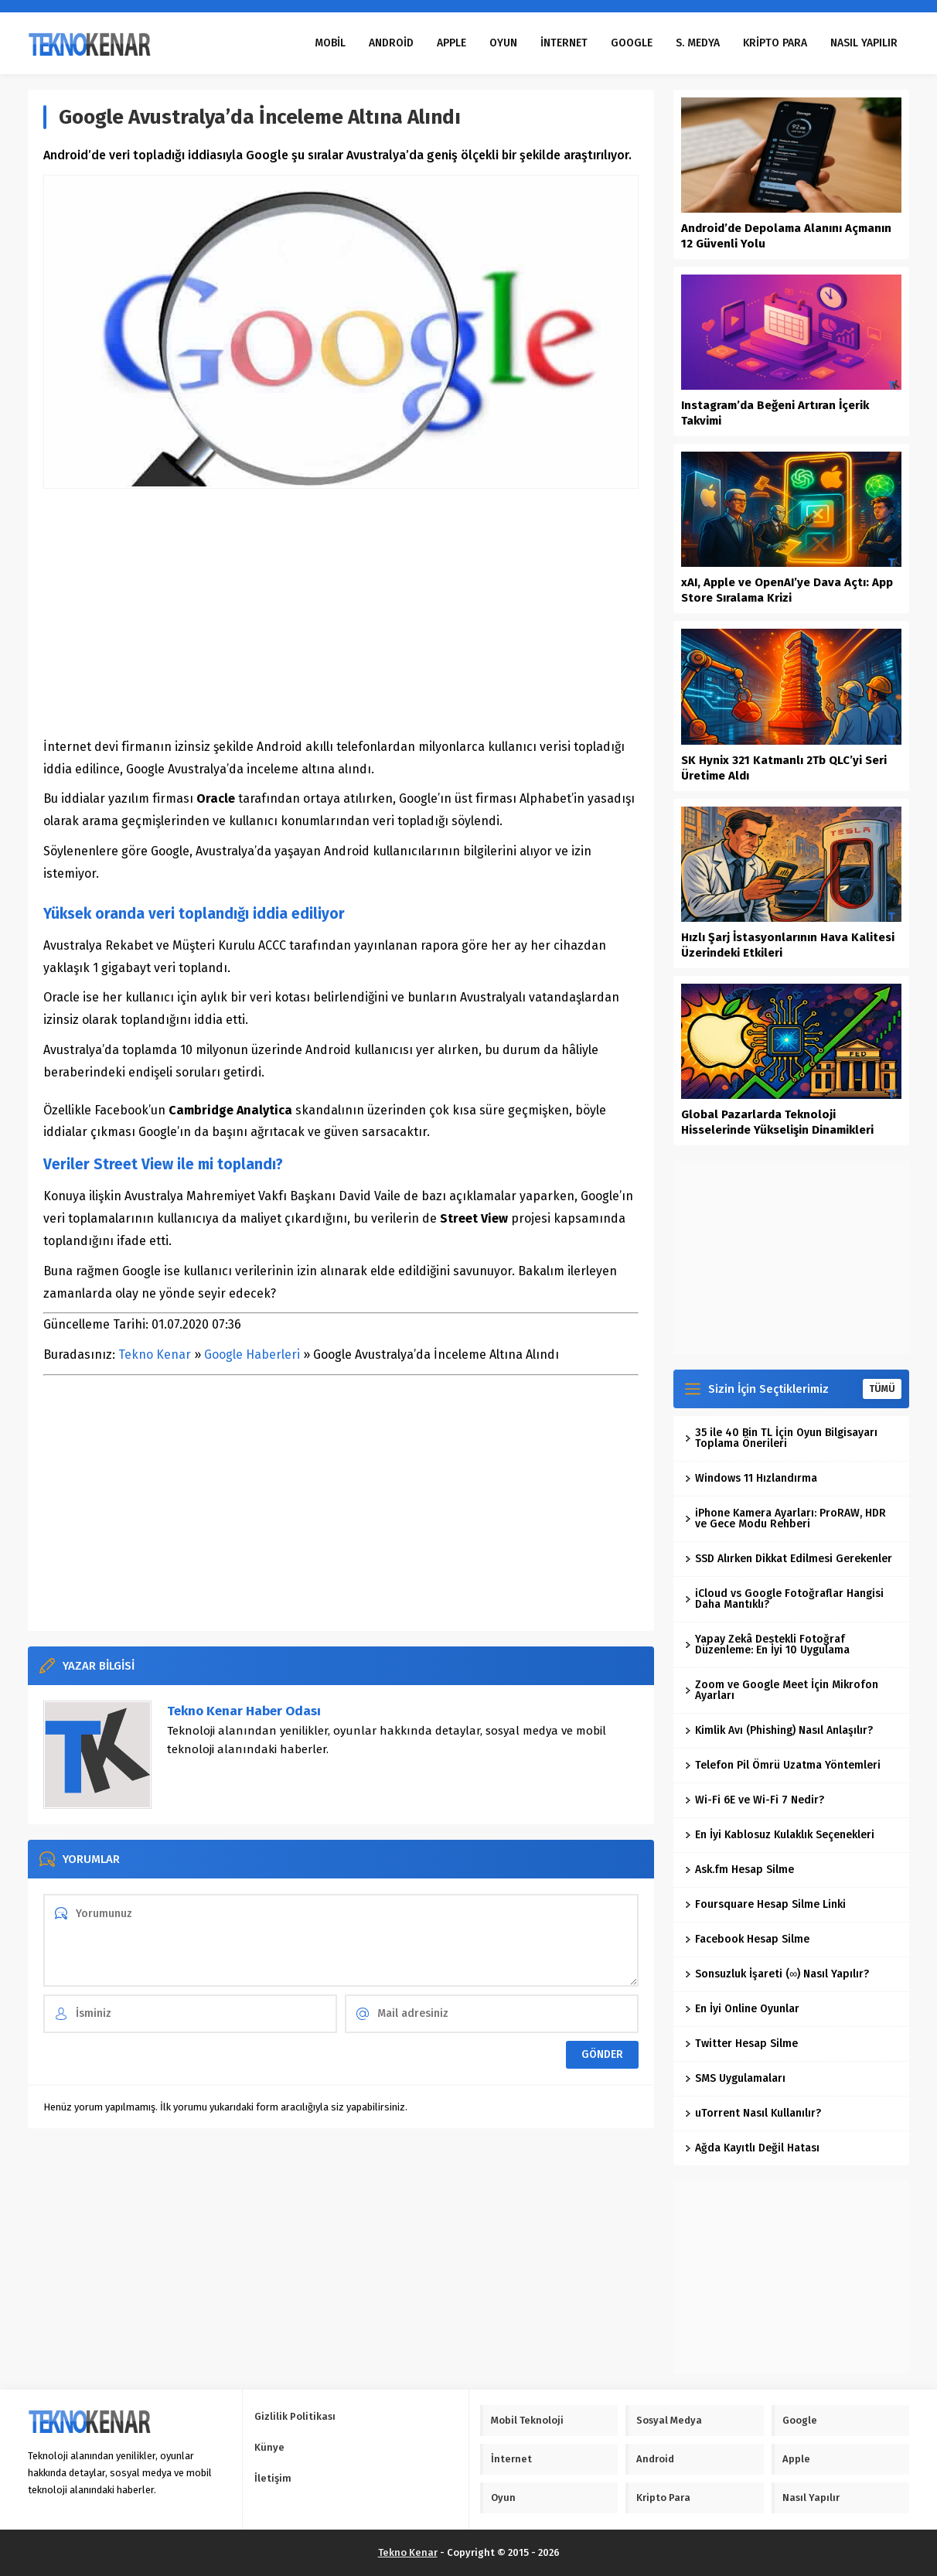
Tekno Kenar (154, 1354)
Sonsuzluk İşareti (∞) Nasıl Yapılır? (777, 1974)
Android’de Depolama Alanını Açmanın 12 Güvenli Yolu (786, 236)
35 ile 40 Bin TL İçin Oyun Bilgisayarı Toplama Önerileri (781, 1438)
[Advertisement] (341, 612)
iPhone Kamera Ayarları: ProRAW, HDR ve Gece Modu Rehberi (785, 1518)
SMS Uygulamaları (735, 2078)
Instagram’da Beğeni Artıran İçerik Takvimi (775, 413)
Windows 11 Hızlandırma (751, 1478)
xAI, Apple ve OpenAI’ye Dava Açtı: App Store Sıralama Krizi (787, 590)
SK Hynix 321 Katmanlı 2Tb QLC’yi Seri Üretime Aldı (784, 768)
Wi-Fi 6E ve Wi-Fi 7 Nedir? (754, 1800)
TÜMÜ (882, 1389)
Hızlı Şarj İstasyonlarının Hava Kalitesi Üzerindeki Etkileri (787, 945)
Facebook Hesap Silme (747, 1939)
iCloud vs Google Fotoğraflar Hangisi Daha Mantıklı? (784, 1599)
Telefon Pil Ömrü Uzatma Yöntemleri (783, 1765)
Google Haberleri (252, 1354)
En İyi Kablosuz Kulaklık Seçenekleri (779, 1834)
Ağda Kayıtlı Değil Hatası (752, 2148)
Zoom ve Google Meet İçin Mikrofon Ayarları (781, 1690)
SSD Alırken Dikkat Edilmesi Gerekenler (788, 1558)
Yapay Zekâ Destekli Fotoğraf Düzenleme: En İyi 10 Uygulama (767, 1644)
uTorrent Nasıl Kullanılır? (753, 2113)
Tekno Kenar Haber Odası (244, 1711)
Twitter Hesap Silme (741, 2043)
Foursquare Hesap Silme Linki (765, 1904)
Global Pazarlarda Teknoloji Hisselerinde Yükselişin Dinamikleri (777, 1122)
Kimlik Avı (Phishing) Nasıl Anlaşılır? (779, 1730)
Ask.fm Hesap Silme (739, 1869)
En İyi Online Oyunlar (742, 2008)
